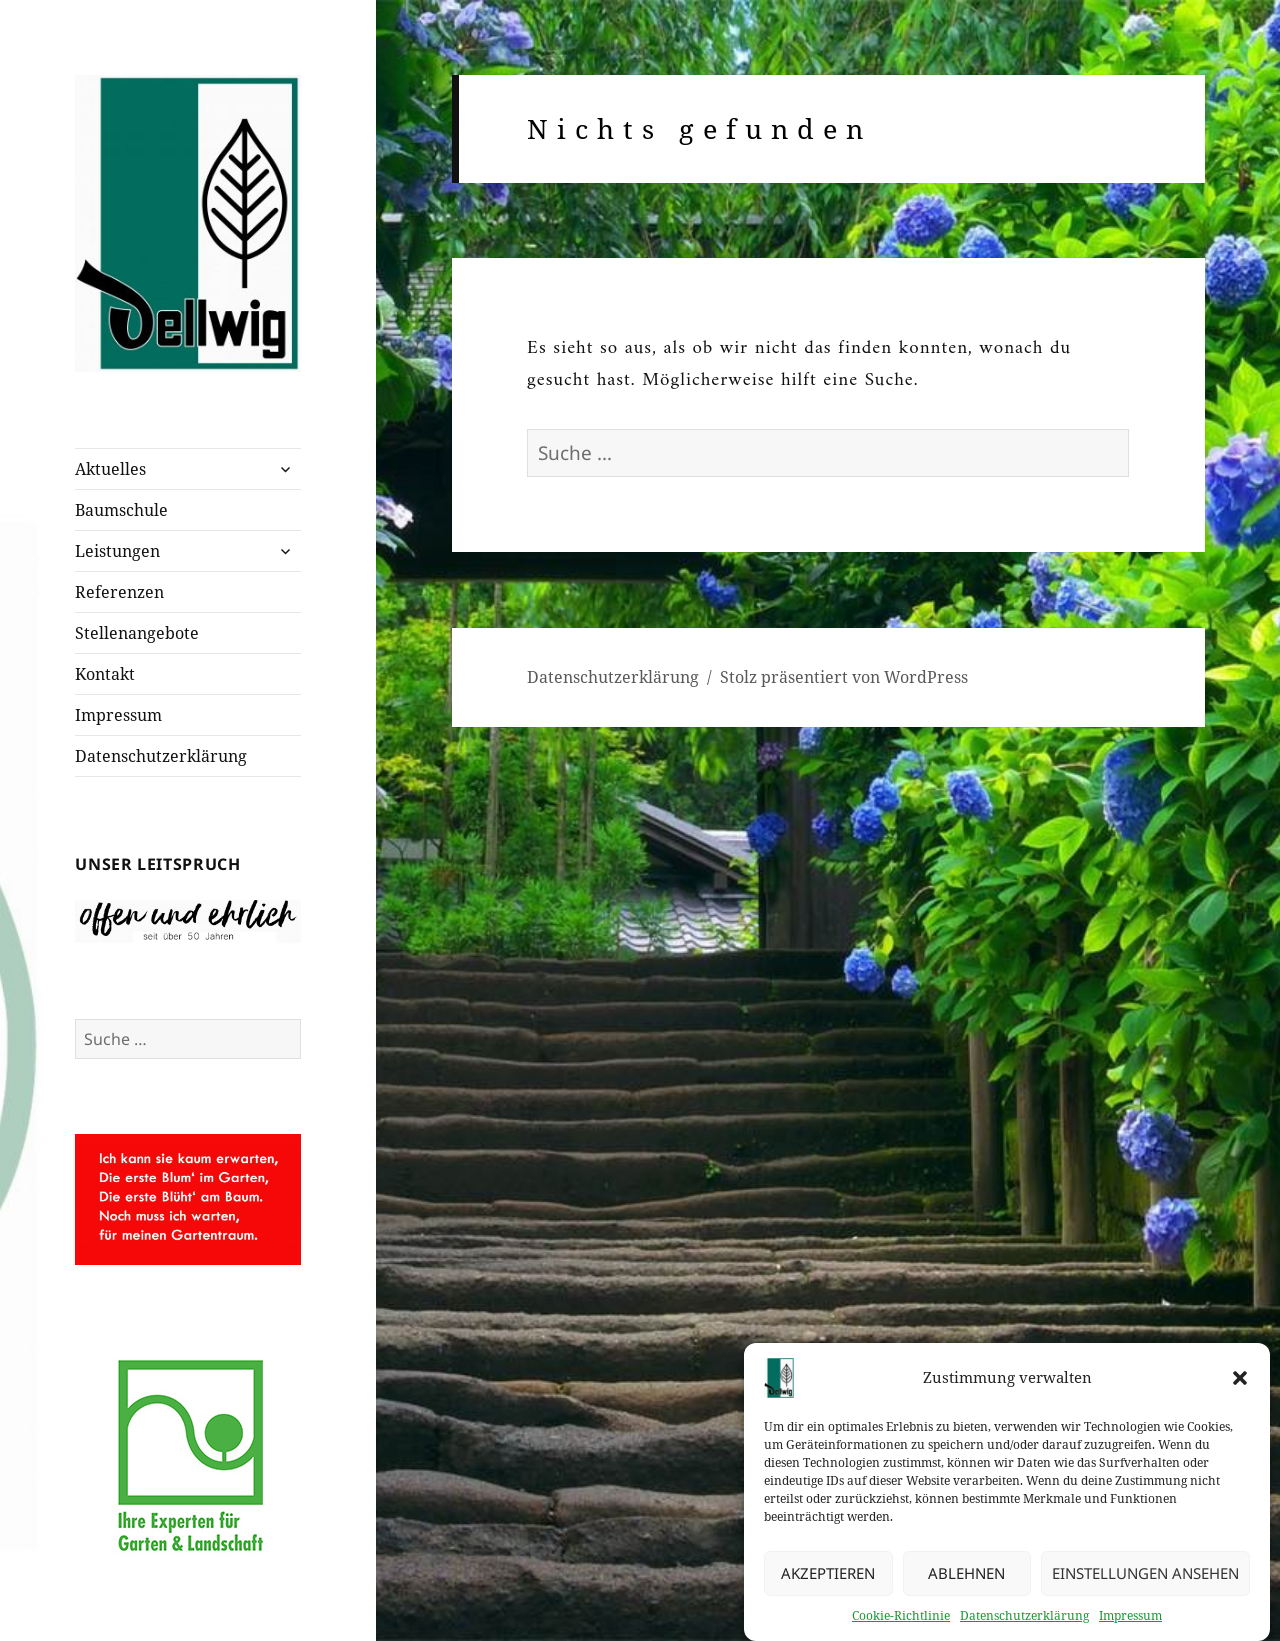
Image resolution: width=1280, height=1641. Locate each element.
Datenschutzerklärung (1024, 1619)
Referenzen (119, 592)
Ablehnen (966, 1578)
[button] (1240, 1382)
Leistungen (117, 551)
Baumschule (121, 510)
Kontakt (105, 674)
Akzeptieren (828, 1578)
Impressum (1130, 1619)
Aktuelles (110, 469)
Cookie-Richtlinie (901, 1619)
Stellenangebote (137, 633)
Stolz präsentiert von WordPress (844, 677)
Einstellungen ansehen (1145, 1578)
